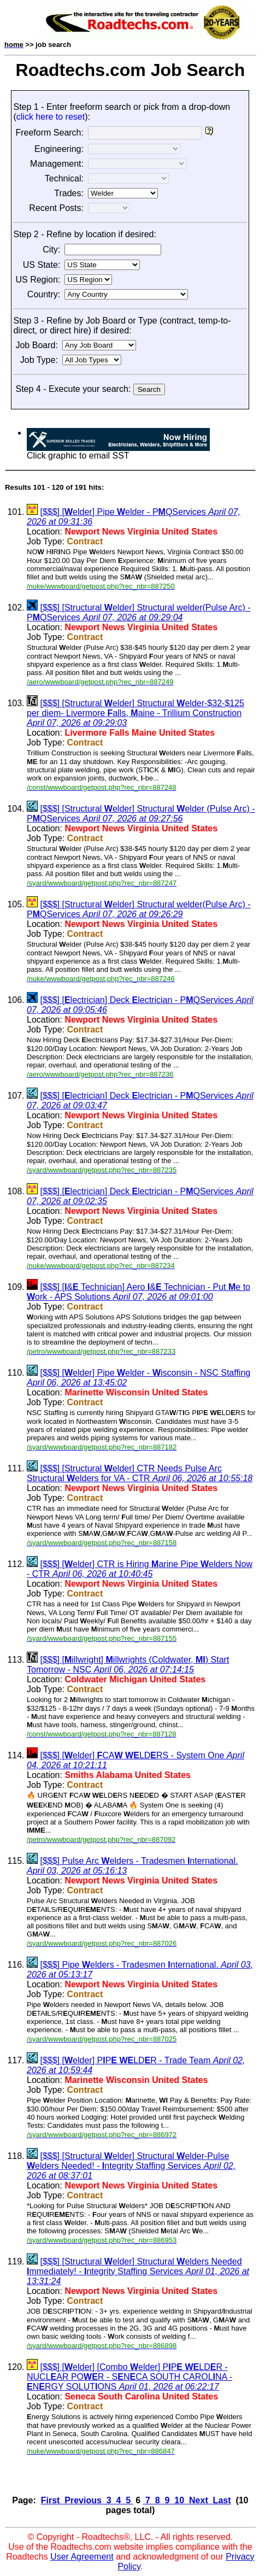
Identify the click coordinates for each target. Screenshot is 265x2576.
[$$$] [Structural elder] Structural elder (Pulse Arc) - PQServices (141, 813)
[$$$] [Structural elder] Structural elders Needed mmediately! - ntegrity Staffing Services (138, 2271)
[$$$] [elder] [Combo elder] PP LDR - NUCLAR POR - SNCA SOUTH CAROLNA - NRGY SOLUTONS (129, 2376)
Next (199, 2500)
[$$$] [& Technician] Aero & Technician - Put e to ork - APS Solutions (138, 1291)
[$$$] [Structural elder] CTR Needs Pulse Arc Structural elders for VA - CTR (139, 1473)
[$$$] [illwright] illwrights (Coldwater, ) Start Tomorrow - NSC (128, 1664)
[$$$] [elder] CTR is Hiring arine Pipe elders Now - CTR (139, 1569)
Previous (83, 2500)
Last (220, 2500)
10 (179, 2500)
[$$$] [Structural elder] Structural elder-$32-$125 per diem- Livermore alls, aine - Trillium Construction (135, 713)
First (51, 2500)
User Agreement (82, 2556)
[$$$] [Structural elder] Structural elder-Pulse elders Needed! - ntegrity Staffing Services (131, 2165)
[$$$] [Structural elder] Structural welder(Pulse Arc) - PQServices (138, 612)
